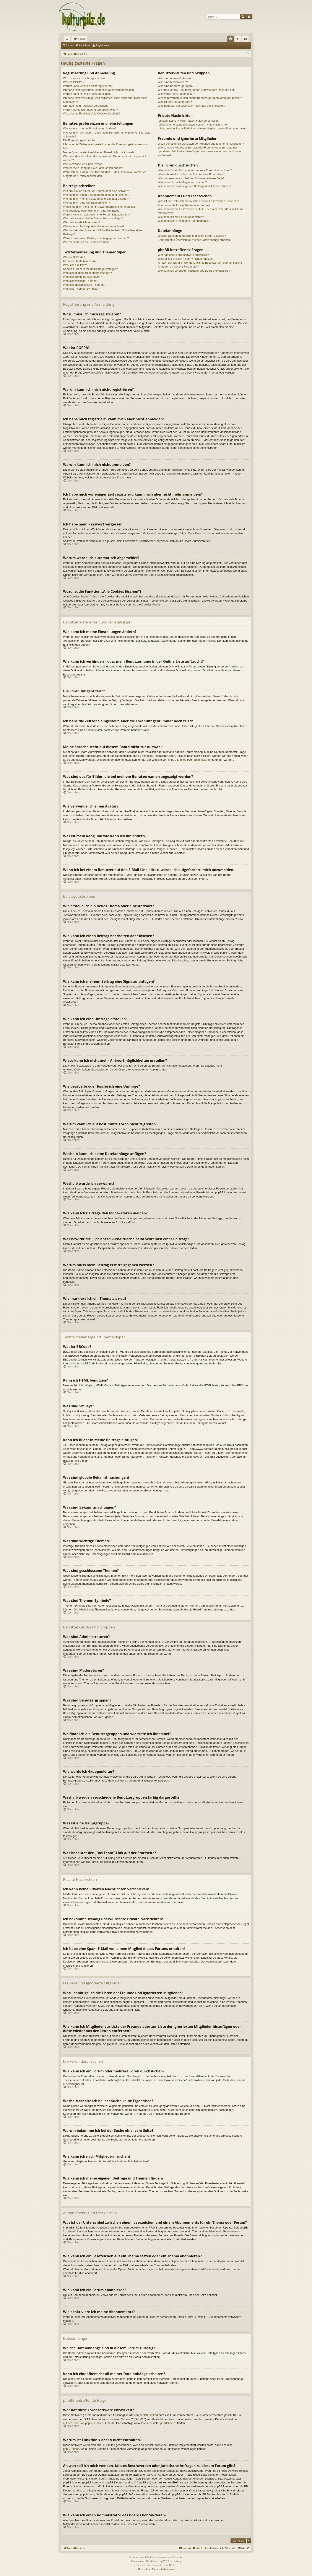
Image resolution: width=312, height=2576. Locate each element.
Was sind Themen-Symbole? (81, 288)
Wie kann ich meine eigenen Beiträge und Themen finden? (194, 186)
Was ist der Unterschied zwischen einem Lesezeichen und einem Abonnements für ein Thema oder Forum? (198, 203)
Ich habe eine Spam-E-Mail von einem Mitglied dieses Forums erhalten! (202, 128)
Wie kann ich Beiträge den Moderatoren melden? (93, 226)
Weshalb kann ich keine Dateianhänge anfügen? (93, 218)
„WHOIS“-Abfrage (157, 2474)
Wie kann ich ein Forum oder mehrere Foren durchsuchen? (195, 170)
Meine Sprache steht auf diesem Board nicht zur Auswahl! (99, 152)
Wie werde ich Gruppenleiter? (176, 93)
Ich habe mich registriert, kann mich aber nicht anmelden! (99, 89)
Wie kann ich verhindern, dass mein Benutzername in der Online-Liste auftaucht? (106, 134)
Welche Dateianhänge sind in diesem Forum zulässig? (192, 235)
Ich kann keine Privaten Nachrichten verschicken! (188, 120)
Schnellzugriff (67, 39)
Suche (69, 45)
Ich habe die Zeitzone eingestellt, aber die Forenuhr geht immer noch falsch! (106, 146)
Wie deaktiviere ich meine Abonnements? (184, 220)
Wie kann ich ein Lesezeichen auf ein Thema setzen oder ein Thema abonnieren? (201, 211)
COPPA (95, 428)
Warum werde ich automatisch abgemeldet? (90, 109)
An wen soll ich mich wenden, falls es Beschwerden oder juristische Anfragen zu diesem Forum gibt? (200, 264)
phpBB (144, 2557)
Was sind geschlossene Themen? (84, 284)
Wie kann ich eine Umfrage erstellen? (86, 202)
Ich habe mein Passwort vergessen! (85, 105)
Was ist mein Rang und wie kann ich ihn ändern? (93, 168)
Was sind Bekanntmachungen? (82, 276)
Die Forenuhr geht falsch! (79, 140)
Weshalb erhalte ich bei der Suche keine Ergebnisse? (191, 174)
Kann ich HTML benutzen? (79, 261)
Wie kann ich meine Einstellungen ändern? (89, 128)
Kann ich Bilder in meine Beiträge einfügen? (90, 269)
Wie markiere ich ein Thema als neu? (86, 242)
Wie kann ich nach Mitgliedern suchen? (182, 182)
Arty (142, 2561)
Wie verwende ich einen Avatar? (83, 164)
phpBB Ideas (71, 2448)
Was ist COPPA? (73, 82)
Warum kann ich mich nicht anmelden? (87, 93)
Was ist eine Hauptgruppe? (175, 101)
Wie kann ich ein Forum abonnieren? (181, 217)
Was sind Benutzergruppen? (175, 86)
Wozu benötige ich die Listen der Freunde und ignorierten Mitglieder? (201, 143)
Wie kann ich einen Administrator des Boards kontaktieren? (195, 270)
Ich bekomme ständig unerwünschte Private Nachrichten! (193, 124)
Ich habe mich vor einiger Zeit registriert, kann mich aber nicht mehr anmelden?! (105, 99)
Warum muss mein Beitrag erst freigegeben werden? (96, 238)
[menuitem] (230, 39)
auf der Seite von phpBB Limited (83, 2423)
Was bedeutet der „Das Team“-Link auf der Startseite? (191, 105)
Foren (81, 38)
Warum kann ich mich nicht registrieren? (88, 86)
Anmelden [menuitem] (239, 39)
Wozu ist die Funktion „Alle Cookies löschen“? (91, 113)
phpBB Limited (177, 759)
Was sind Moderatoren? (173, 82)
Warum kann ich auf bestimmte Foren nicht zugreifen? (97, 214)
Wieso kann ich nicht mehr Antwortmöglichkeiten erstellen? (99, 206)
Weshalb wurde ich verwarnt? (81, 222)
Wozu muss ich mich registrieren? (84, 78)
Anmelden (84, 45)
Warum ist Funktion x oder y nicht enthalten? (186, 258)
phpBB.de (204, 759)
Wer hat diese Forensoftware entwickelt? (183, 254)
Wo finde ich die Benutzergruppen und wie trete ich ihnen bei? (197, 89)
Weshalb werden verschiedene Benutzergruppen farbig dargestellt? (200, 98)
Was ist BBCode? (74, 257)
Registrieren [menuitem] (246, 39)
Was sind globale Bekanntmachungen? (87, 272)
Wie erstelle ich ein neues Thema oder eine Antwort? (96, 191)
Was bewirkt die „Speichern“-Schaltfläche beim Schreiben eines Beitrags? (102, 232)
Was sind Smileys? (75, 265)
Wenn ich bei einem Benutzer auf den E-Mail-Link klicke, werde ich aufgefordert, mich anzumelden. (104, 174)
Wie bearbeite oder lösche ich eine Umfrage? (91, 210)
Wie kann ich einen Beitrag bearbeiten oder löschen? (96, 194)
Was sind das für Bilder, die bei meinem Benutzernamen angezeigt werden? (104, 158)
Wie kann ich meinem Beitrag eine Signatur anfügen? (96, 198)
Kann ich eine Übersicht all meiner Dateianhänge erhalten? (195, 239)
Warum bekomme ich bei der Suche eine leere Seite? (191, 178)
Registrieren (102, 45)
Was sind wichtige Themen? (80, 280)
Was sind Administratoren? (174, 78)
